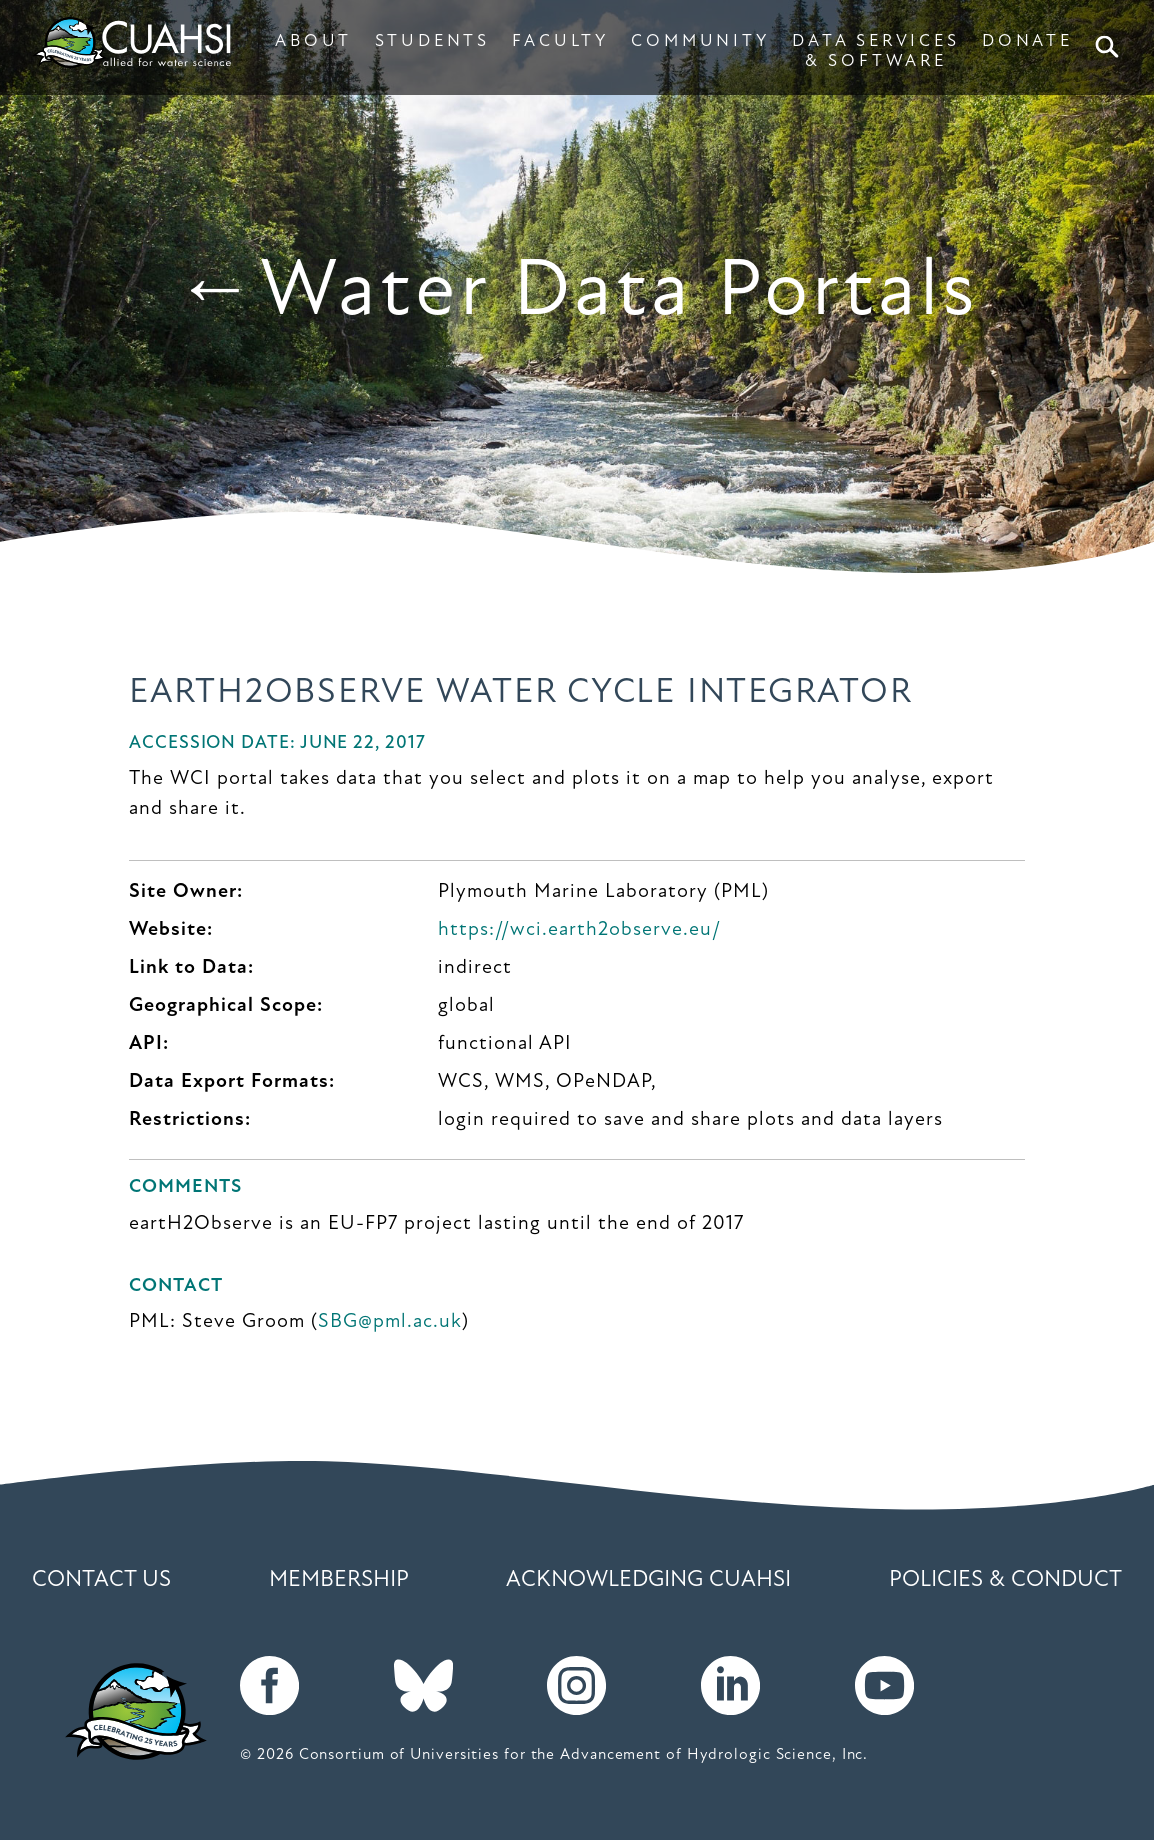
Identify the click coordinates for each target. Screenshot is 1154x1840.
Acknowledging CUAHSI (648, 1580)
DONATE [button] (1027, 41)
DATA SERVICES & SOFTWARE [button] (876, 51)
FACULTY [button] (560, 41)
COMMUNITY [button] (700, 41)
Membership (339, 1580)
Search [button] (1110, 47)
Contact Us (101, 1580)
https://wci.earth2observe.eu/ (579, 930)
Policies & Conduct (1005, 1580)
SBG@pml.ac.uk (390, 1322)
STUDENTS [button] (432, 41)
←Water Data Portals (577, 293)
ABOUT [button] (313, 41)
